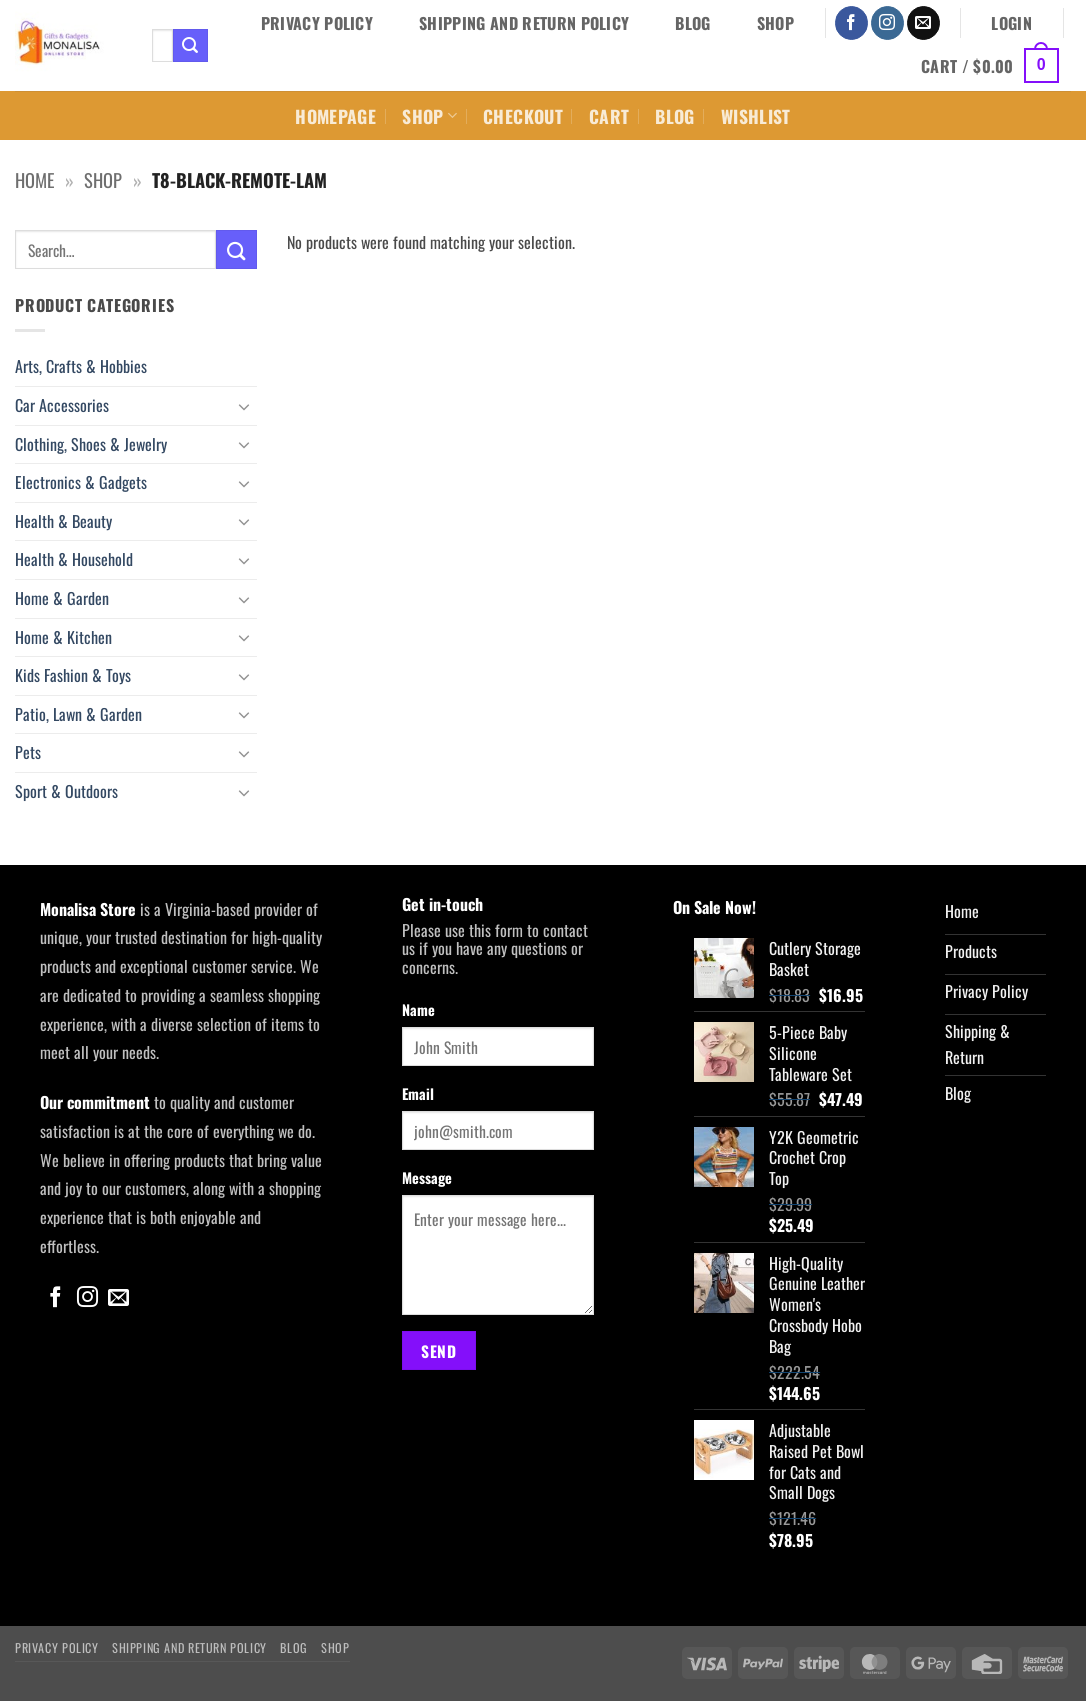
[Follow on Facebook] (851, 23)
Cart (609, 116)
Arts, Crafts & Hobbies (81, 366)
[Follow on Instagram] (887, 23)
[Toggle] (245, 406)
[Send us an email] (923, 23)
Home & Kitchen (63, 637)
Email (418, 1093)
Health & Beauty (63, 521)
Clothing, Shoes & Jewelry (91, 444)
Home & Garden (62, 598)
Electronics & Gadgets (81, 482)
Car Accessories (62, 405)
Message (427, 1177)
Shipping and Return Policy (524, 23)
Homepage (335, 116)
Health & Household (74, 559)
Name (418, 1009)
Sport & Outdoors (66, 791)
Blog (692, 23)
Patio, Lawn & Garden (78, 714)
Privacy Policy (317, 23)
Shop (775, 23)
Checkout (523, 116)
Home (34, 179)
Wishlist (756, 116)
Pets (28, 752)
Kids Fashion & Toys (73, 675)
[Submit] (190, 46)
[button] (1011, 23)
